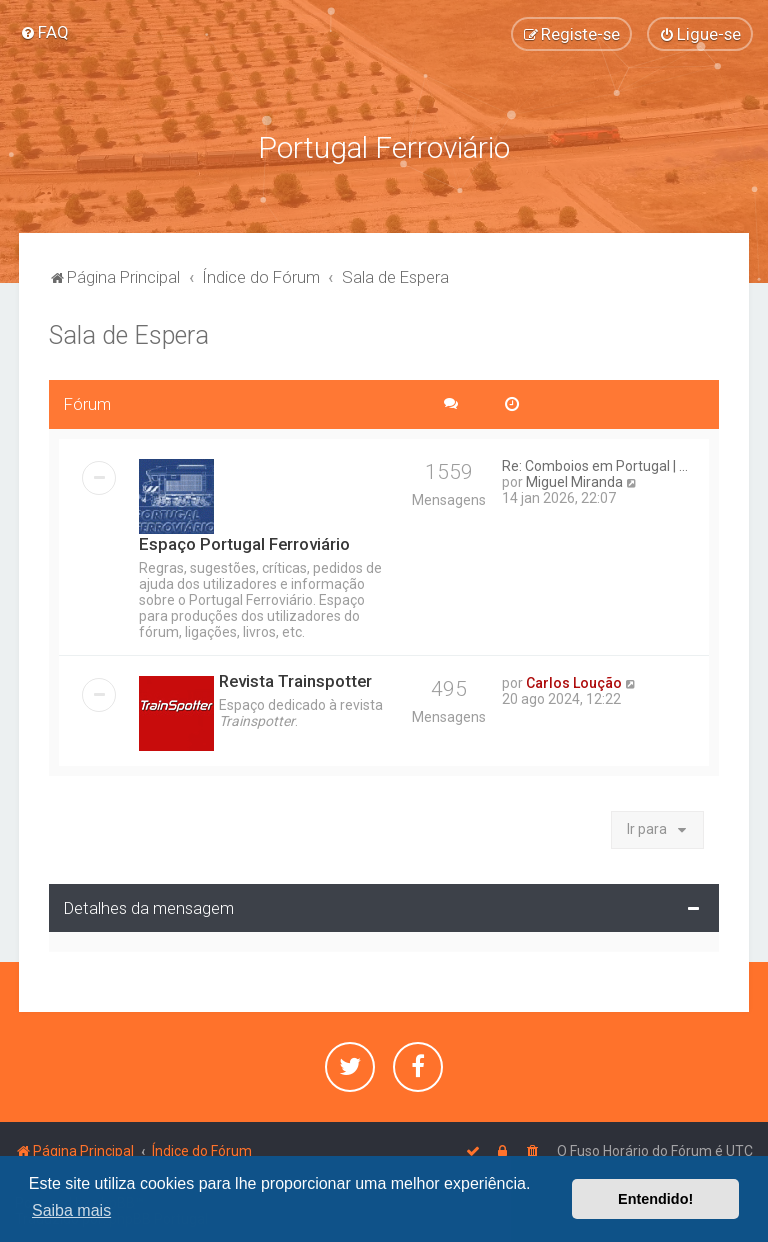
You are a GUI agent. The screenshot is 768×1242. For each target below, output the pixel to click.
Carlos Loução (574, 681)
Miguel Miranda (574, 480)
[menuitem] (44, 32)
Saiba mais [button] (71, 1210)
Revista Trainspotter (295, 679)
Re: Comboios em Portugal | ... (595, 464)
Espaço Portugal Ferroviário (244, 542)
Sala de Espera (129, 333)
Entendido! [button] (655, 1199)
